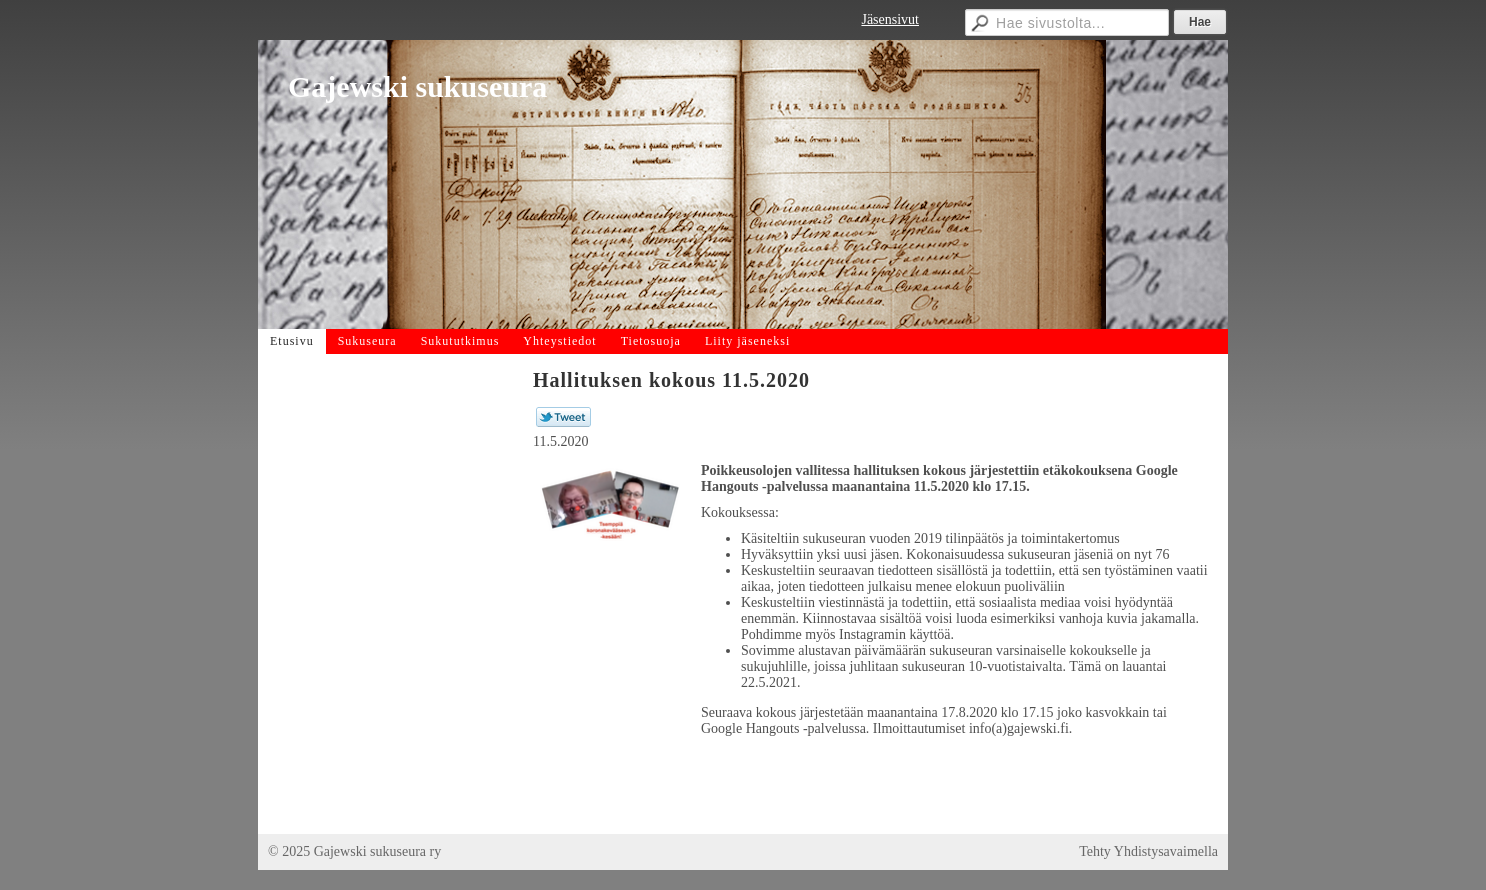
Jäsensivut (890, 19)
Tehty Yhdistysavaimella (1148, 851)
